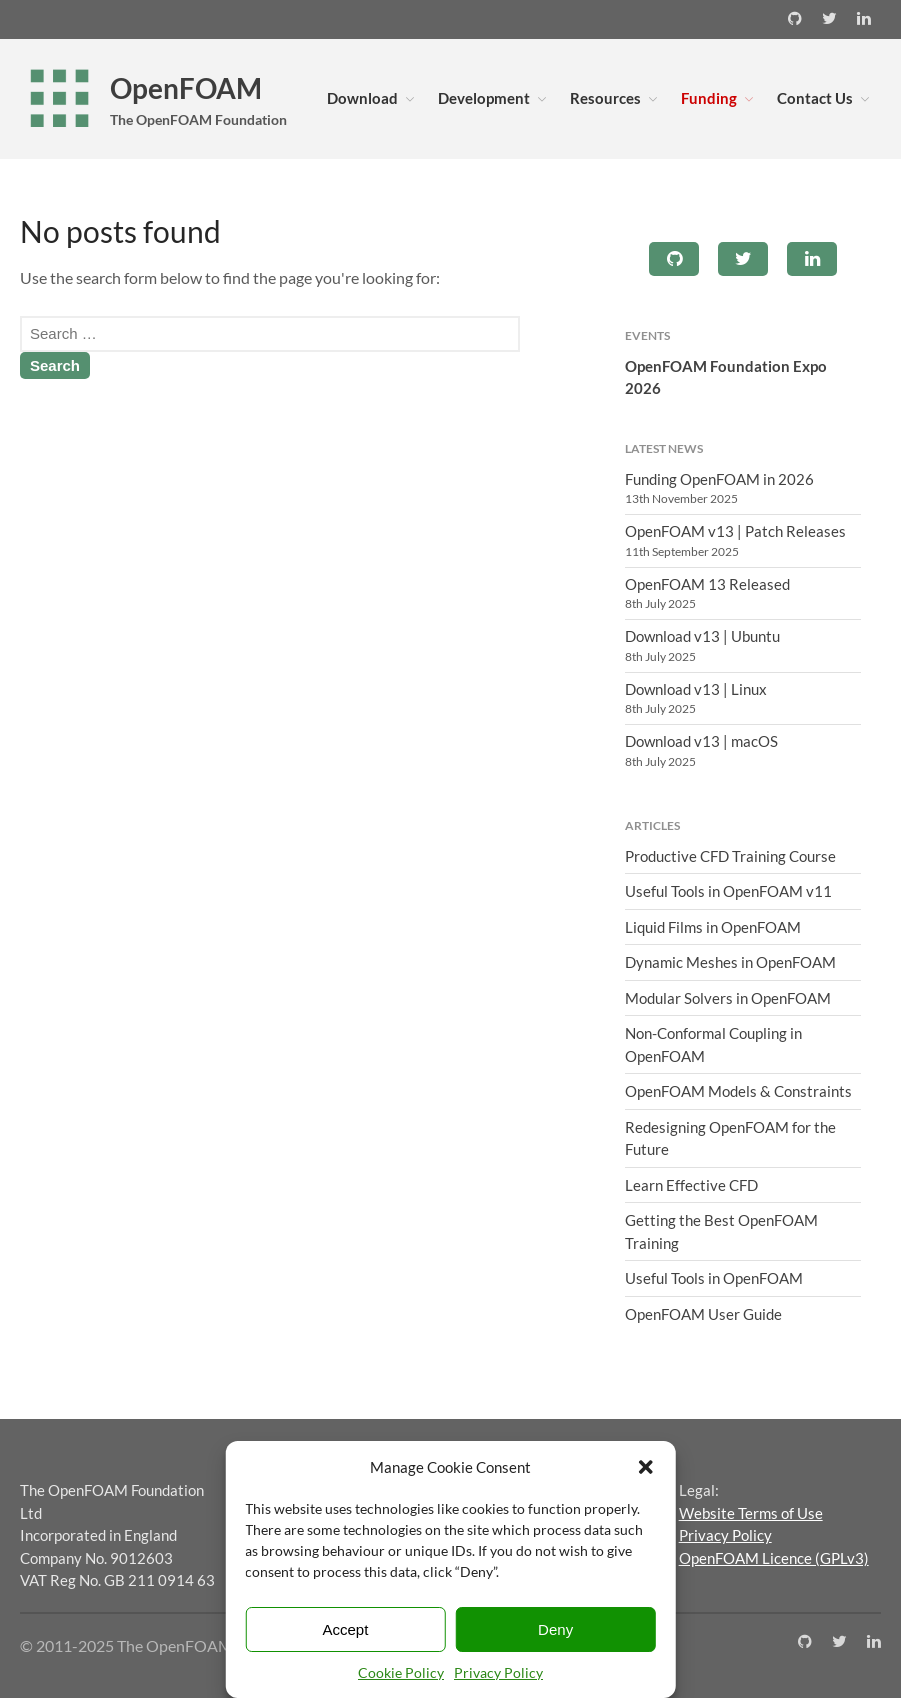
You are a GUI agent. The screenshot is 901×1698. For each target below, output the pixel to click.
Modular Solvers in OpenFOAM (728, 998)
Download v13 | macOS (701, 741)
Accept (345, 1629)
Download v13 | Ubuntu (702, 636)
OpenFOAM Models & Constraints (738, 1091)
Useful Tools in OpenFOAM (714, 1278)
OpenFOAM (186, 88)
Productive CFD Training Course (730, 856)
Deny (555, 1629)
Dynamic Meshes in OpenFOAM (730, 962)
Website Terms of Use (751, 1513)
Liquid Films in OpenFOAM (713, 927)
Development (484, 98)
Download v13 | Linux (696, 689)
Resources (605, 98)
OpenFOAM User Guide (703, 1314)
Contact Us (815, 98)
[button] (646, 1467)
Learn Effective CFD (691, 1185)
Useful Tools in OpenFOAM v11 (728, 891)
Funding (709, 98)
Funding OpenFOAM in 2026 (719, 479)
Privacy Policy (498, 1672)
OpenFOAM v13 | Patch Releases (735, 531)
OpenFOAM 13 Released (707, 584)
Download (362, 98)
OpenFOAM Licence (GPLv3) (774, 1558)
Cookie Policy (401, 1672)
